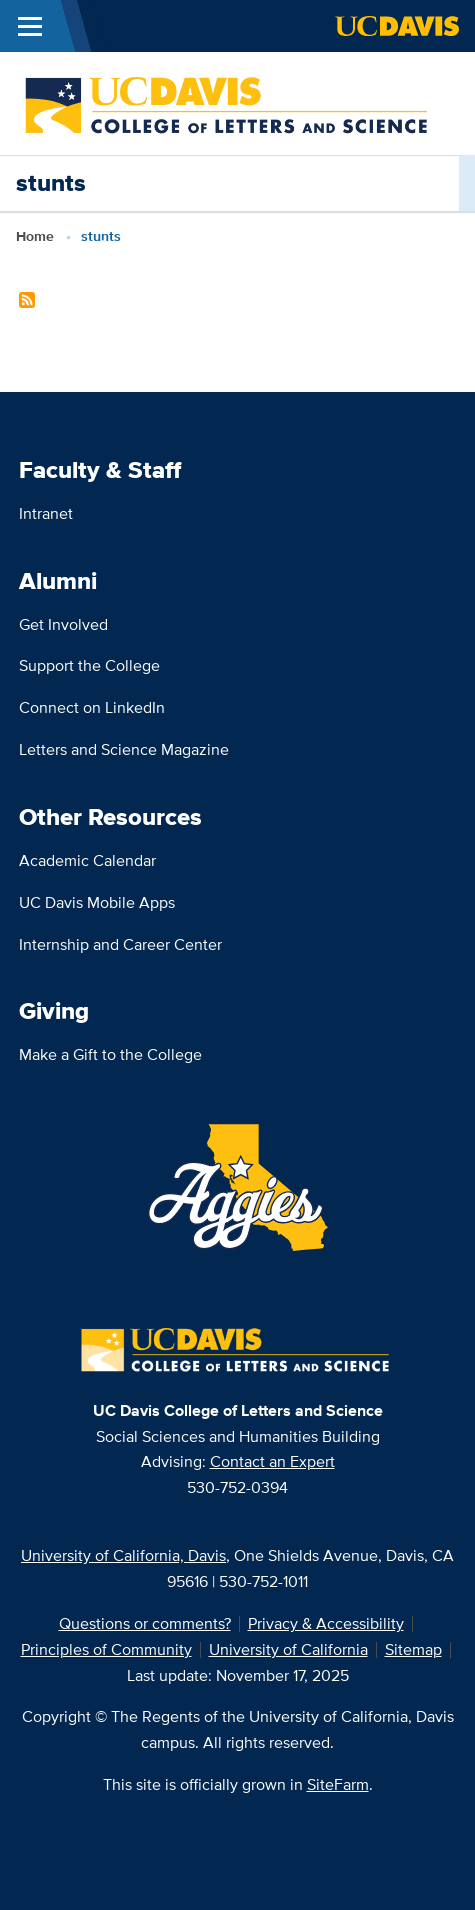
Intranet (46, 513)
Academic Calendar (87, 860)
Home (35, 236)
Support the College (89, 665)
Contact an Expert (272, 1461)
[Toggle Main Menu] (30, 26)
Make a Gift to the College (110, 1054)
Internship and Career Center (120, 944)
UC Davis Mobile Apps (97, 902)
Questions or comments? (145, 1623)
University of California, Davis (123, 1555)
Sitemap (413, 1649)
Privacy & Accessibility (326, 1623)
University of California (288, 1649)
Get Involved (63, 624)
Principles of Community (106, 1649)
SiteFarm (338, 1784)
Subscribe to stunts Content (27, 300)
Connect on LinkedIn (92, 707)
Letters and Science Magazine (124, 749)
